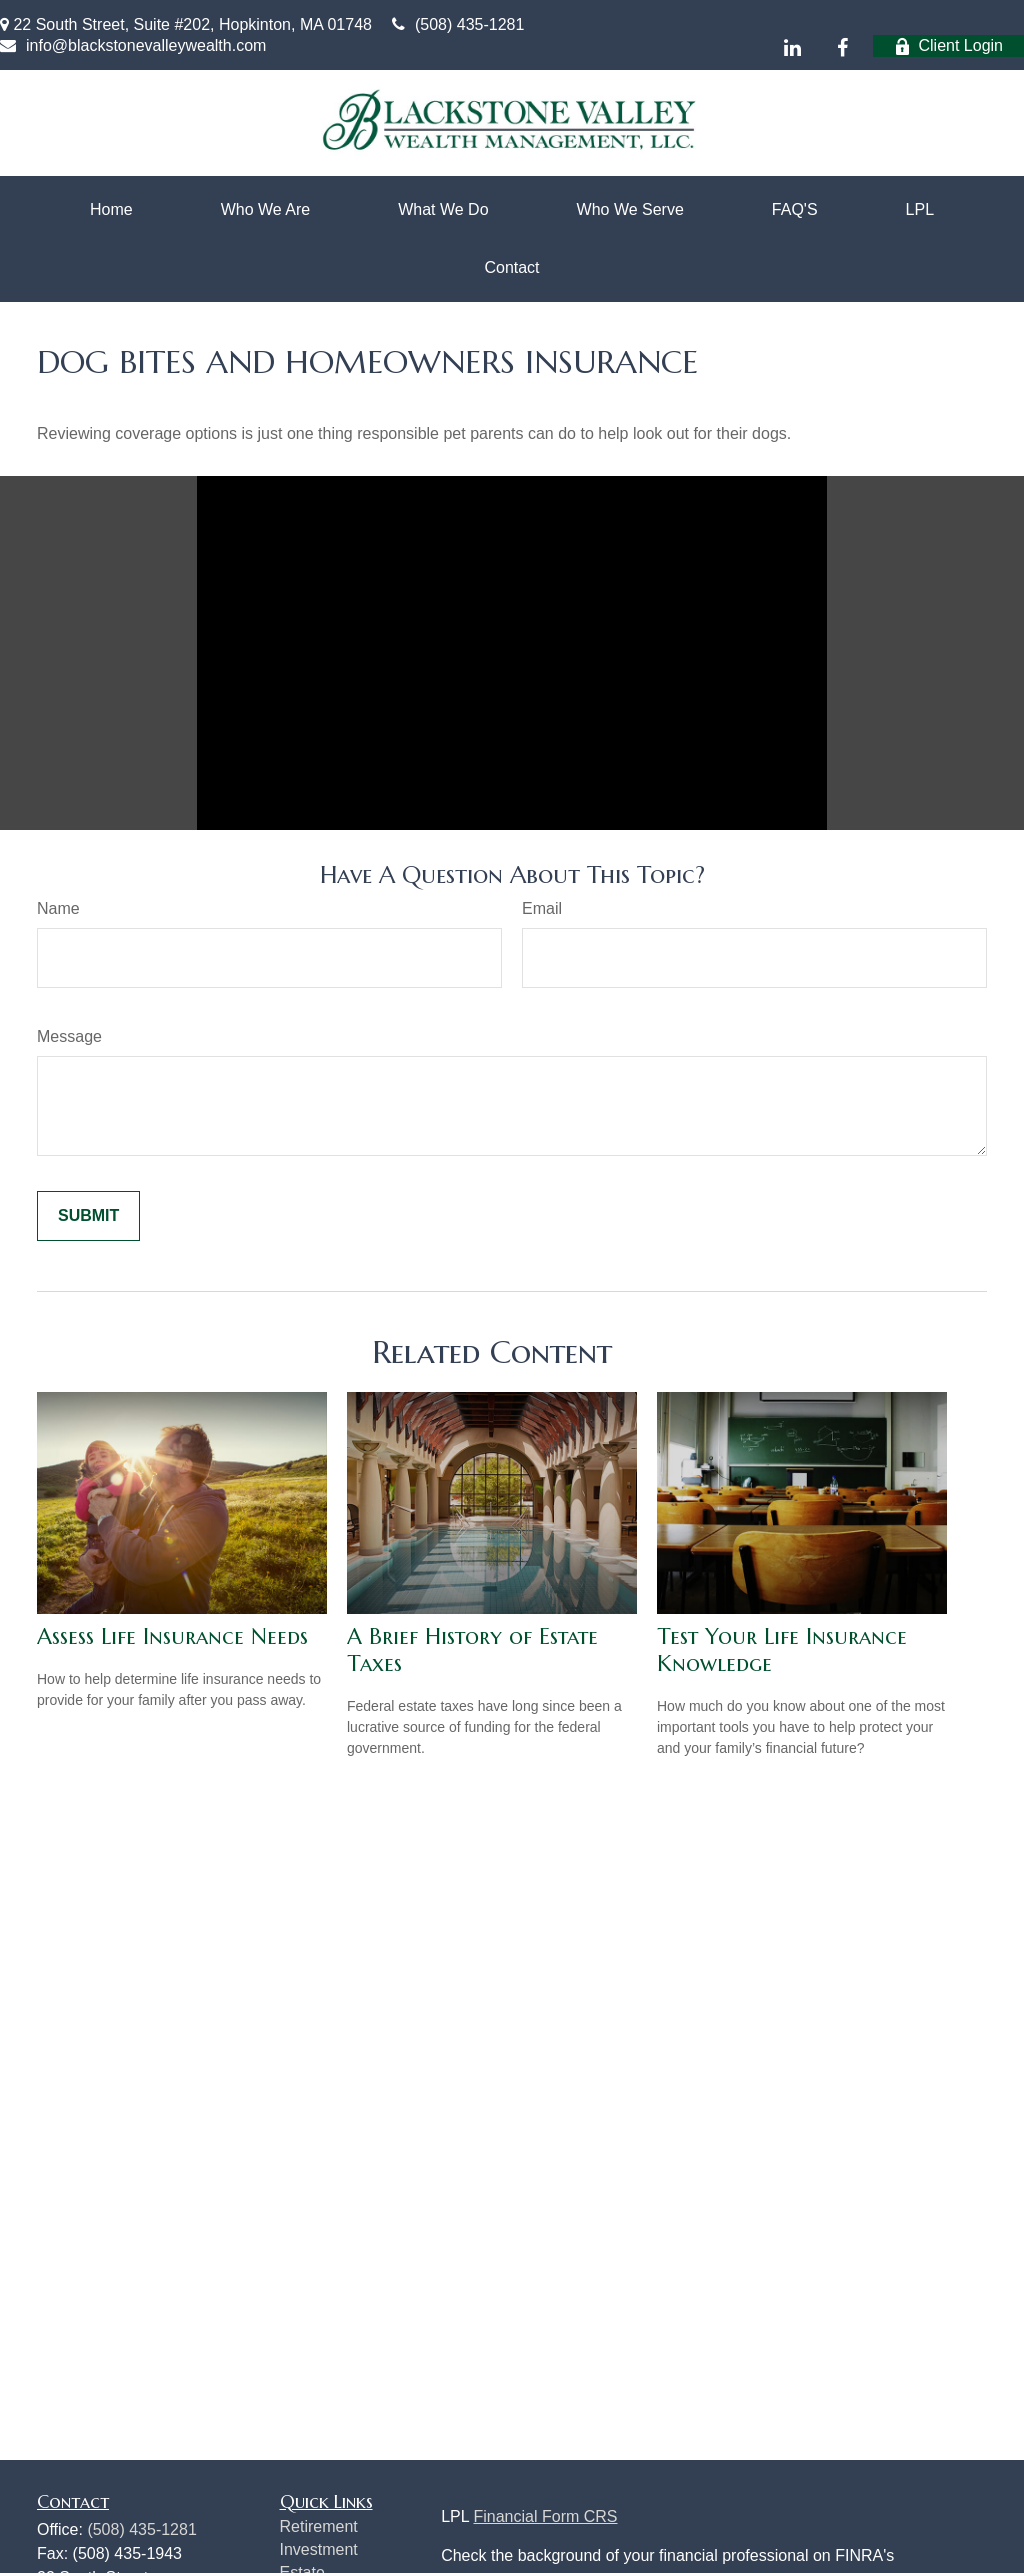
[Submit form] (88, 1216)
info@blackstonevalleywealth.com (133, 45)
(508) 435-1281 (458, 24)
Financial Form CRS (545, 2516)
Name (58, 908)
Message (69, 1036)
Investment (319, 2549)
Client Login (949, 46)
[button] (111, 210)
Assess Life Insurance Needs (172, 1636)
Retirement (319, 2526)
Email (542, 908)
